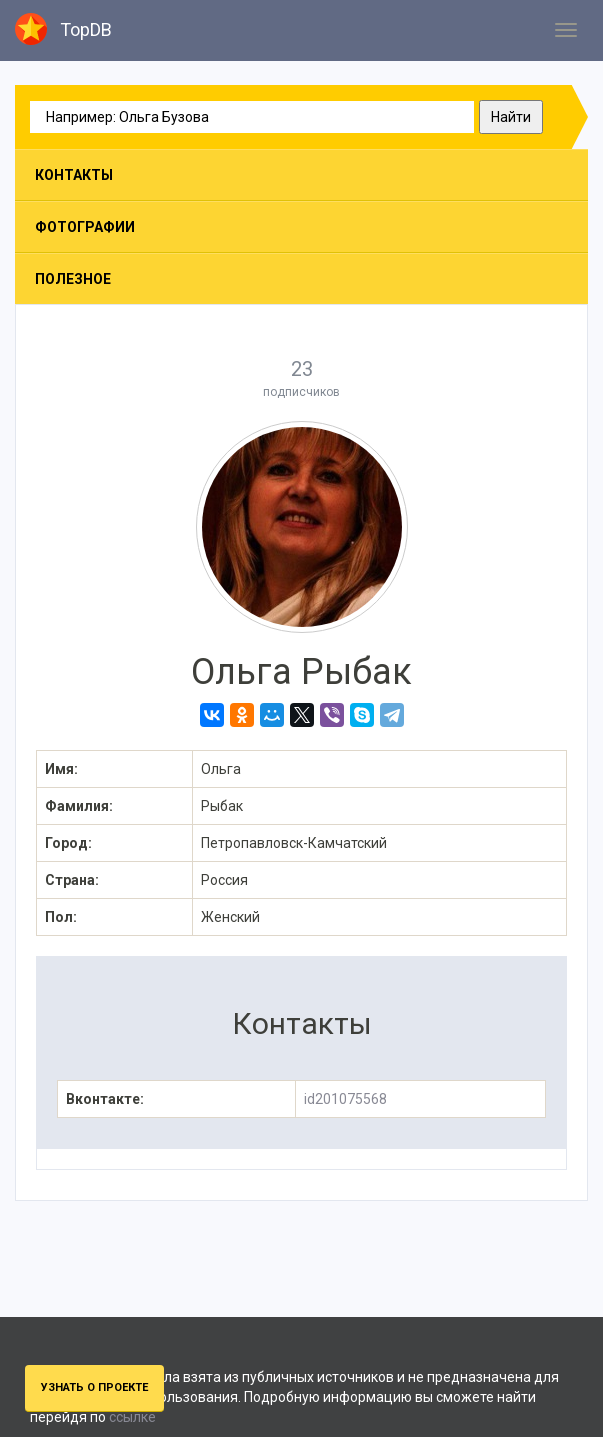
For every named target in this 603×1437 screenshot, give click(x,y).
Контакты (74, 175)
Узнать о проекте (94, 1387)
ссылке (132, 1417)
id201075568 (345, 1099)
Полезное (73, 279)
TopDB (63, 29)
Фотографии (85, 227)
